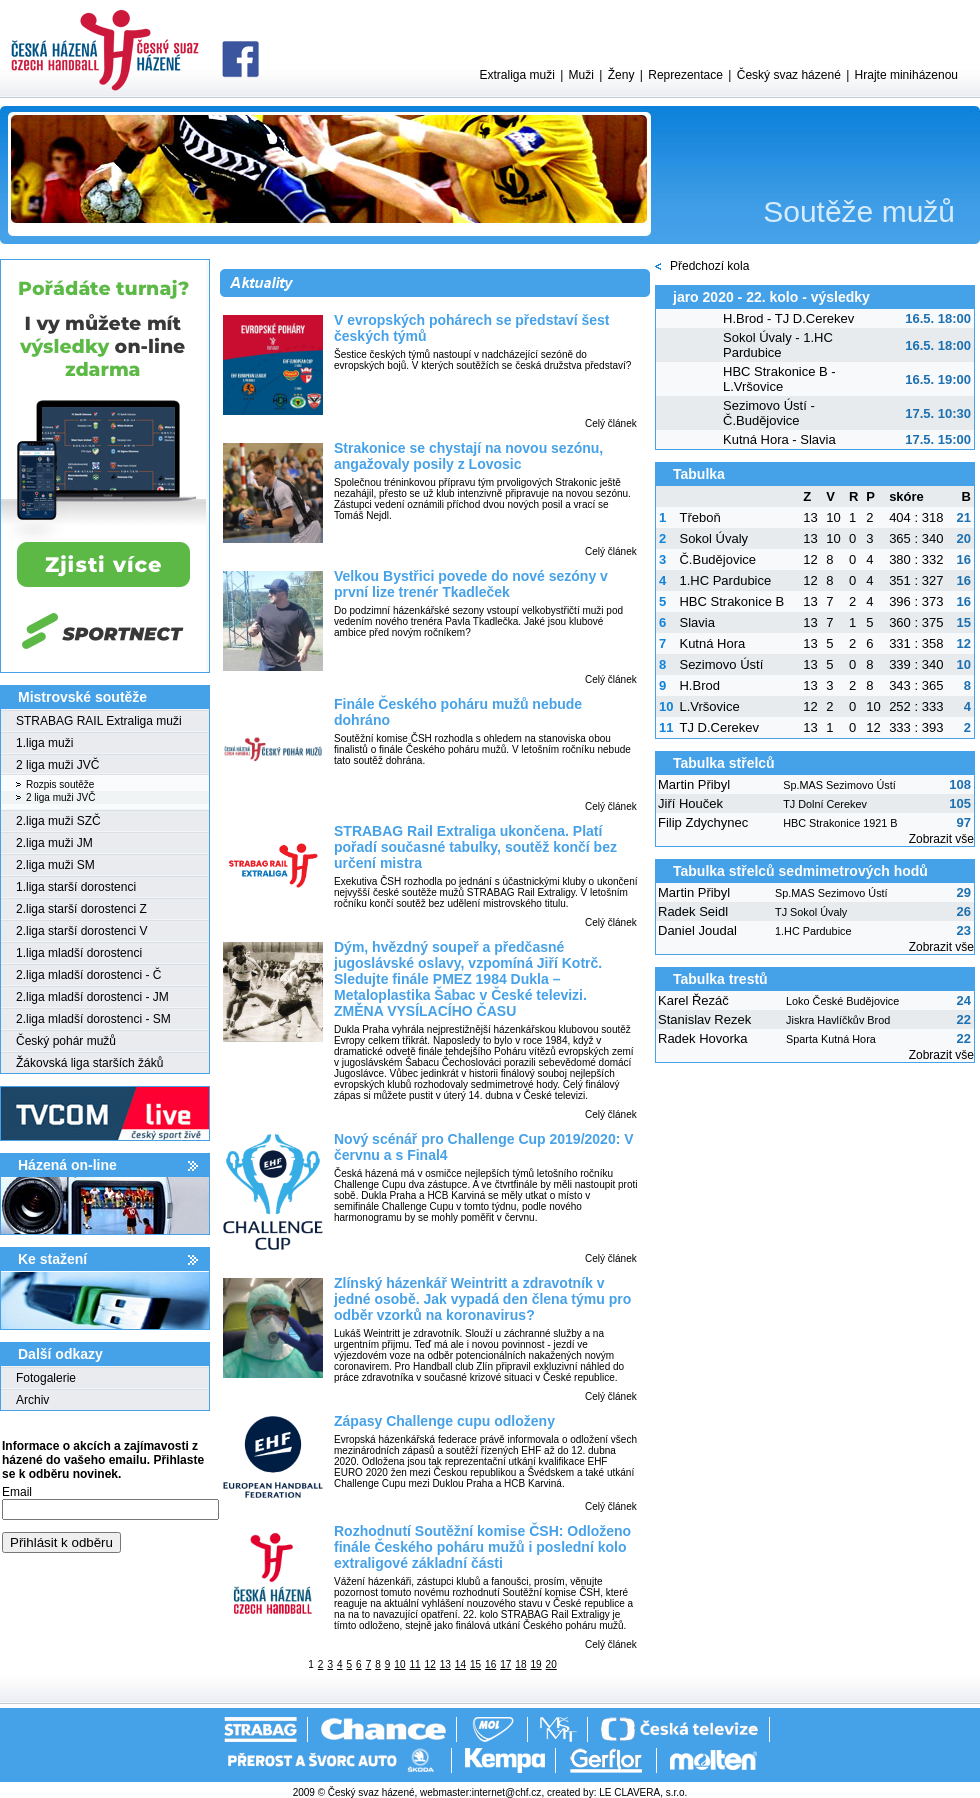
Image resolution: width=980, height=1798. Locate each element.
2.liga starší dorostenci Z (81, 909)
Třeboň (699, 517)
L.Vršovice (709, 706)
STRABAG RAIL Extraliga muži (99, 721)
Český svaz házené (789, 75)
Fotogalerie (46, 1378)
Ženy (621, 75)
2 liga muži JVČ (57, 765)
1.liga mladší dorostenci (79, 953)
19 (535, 1664)
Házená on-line (67, 1165)
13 (445, 1664)
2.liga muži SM (55, 865)
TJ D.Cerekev (718, 727)
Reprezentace (685, 75)
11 (414, 1664)
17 (505, 1664)
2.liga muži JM (54, 843)
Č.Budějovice (717, 559)
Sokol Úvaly (713, 538)
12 (430, 1664)
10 (399, 1664)
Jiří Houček (690, 803)
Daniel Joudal (697, 930)
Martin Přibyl (694, 784)
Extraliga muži (516, 75)
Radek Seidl (693, 911)
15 (475, 1664)
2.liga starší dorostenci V (81, 931)
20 (551, 1664)
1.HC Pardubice (725, 580)
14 (460, 1664)
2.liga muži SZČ (58, 821)
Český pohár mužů (66, 1041)
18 (520, 1664)
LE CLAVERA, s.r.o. (643, 1792)
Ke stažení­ (52, 1259)
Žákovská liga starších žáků (89, 1063)
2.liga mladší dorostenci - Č (88, 975)
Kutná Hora (712, 643)
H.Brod (699, 685)
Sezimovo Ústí (721, 664)
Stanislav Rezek (704, 1019)
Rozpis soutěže (60, 784)
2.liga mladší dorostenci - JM (92, 997)
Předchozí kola (709, 266)
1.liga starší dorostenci (76, 887)
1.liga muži (44, 743)
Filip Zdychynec (703, 822)
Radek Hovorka (703, 1038)
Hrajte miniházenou (906, 75)
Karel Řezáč (693, 1000)
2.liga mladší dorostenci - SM (93, 1019)
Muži (581, 75)
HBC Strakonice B (731, 601)
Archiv (32, 1400)
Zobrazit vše (941, 839)
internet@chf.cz (507, 1792)
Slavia (696, 622)
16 (490, 1664)
